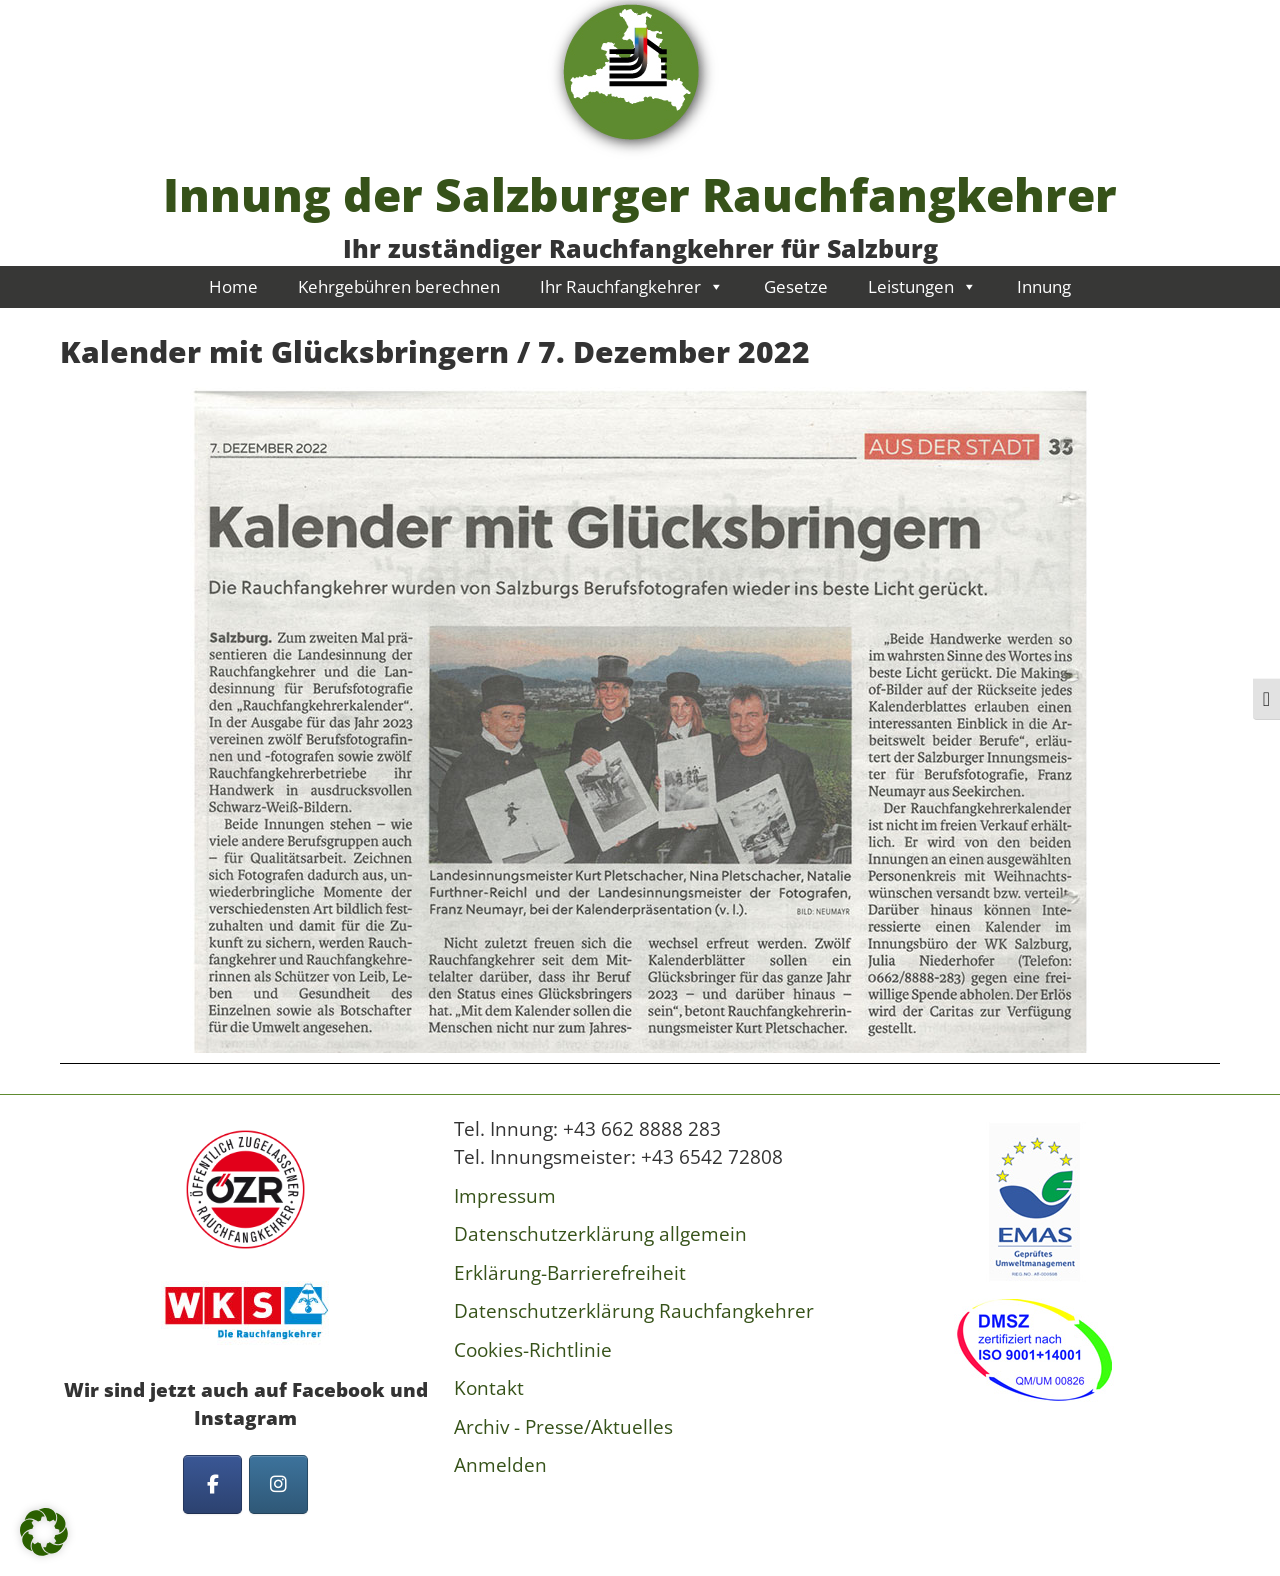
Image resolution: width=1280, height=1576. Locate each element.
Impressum (505, 1196)
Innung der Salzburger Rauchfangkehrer (640, 194)
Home (233, 286)
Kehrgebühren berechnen (399, 286)
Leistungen (922, 286)
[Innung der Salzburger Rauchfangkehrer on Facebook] (212, 1484)
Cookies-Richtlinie (533, 1350)
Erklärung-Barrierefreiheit (570, 1273)
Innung (1044, 286)
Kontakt (489, 1388)
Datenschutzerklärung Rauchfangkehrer (634, 1311)
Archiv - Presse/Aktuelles (563, 1427)
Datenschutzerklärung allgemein (600, 1234)
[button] (44, 1532)
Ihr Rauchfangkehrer (632, 286)
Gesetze (796, 286)
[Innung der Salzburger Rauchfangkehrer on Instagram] (278, 1484)
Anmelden (500, 1465)
